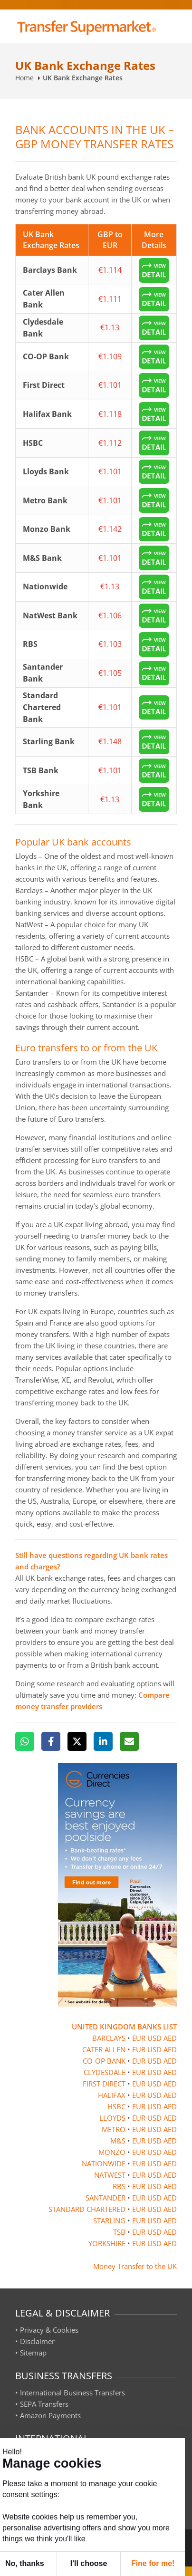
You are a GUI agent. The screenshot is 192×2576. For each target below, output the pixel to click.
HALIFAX (111, 2095)
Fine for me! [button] (153, 2563)
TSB (119, 2232)
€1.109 (110, 356)
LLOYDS (112, 2118)
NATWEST (109, 2175)
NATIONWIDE (103, 2163)
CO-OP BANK (104, 2061)
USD (154, 2038)
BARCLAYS (108, 2038)
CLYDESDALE (104, 2072)
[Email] (129, 1741)
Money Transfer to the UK (135, 2266)
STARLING (109, 2220)
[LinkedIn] (103, 1741)
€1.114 (110, 270)
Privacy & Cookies (49, 2330)
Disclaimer (37, 2341)
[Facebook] (50, 1741)
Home (24, 77)
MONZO (111, 2152)
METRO (113, 2129)
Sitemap (33, 2352)
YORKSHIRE (106, 2243)
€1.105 (110, 673)
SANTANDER (105, 2197)
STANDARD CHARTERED (86, 2209)
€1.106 (110, 615)
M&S (117, 2140)
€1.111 (110, 299)
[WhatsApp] (24, 1741)
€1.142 (110, 529)
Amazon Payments (50, 2415)
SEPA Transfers (44, 2404)
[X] (76, 1741)
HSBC (116, 2106)
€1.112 (110, 443)
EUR (138, 2038)
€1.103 (110, 644)
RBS (119, 2186)
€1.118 (110, 414)
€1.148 (110, 741)
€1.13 (109, 327)
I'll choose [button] (88, 2563)
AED (170, 2038)
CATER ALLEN (103, 2049)
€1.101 (110, 385)
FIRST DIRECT (104, 2083)
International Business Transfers (72, 2392)
